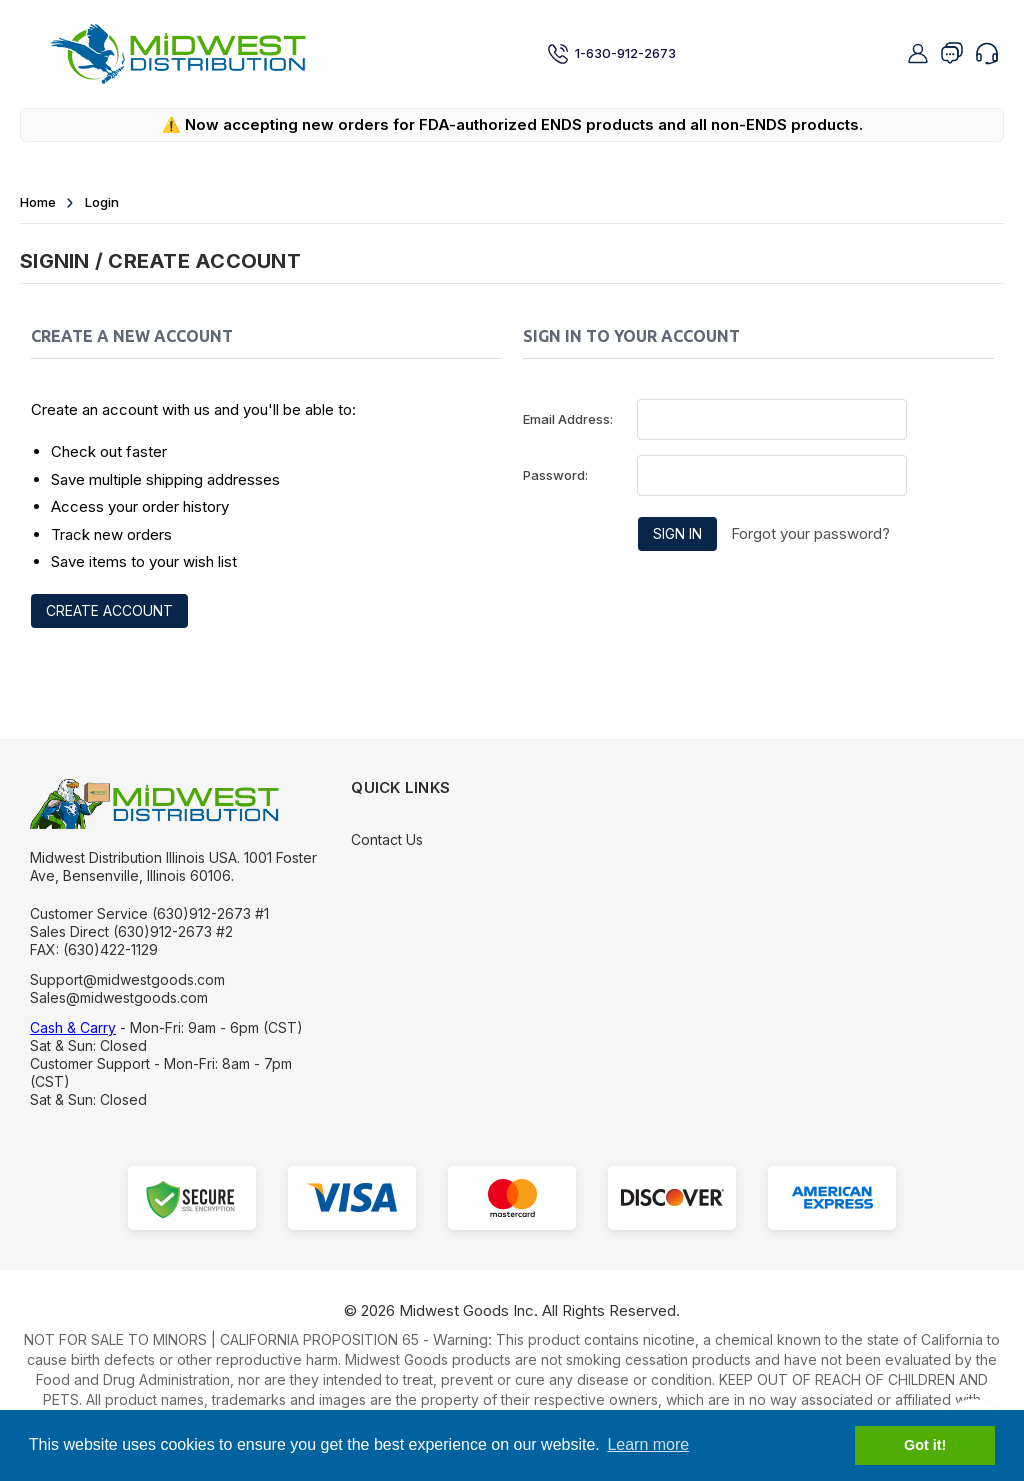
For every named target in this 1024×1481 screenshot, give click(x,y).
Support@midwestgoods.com (127, 979)
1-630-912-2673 (611, 54)
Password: (555, 475)
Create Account (109, 610)
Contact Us (387, 839)
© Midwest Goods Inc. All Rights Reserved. (512, 1310)
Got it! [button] (925, 1445)
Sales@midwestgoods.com (119, 997)
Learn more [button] (648, 1444)
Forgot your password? (810, 533)
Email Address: (568, 419)
